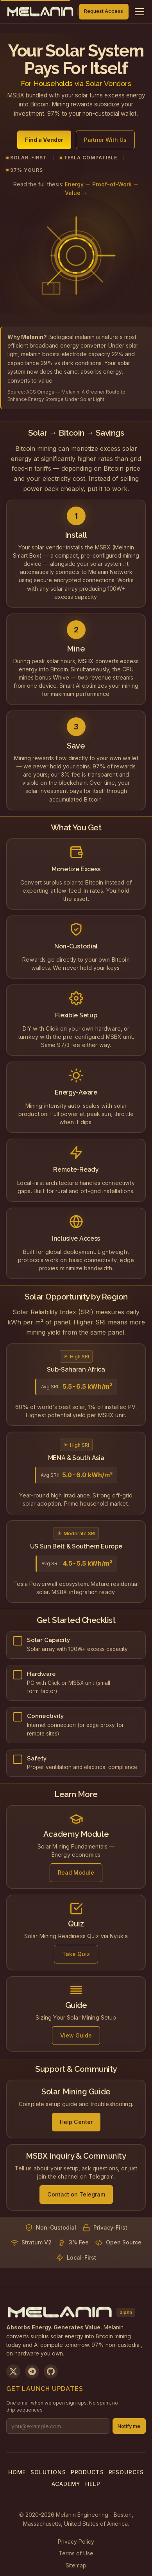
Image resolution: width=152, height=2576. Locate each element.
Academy (66, 2484)
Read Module (76, 1875)
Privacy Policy (76, 2541)
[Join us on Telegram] (32, 2371)
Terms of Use (76, 2553)
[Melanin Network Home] (40, 11)
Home (17, 2472)
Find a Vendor (44, 142)
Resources (126, 2472)
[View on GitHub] (51, 2371)
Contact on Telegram (76, 2197)
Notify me (129, 2426)
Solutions (48, 2472)
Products (87, 2472)
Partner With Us (105, 142)
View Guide (76, 2038)
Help (92, 2484)
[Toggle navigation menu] (139, 12)
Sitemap (76, 2565)
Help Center (76, 2124)
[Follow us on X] (13, 2371)
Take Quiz (76, 1956)
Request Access (103, 11)
